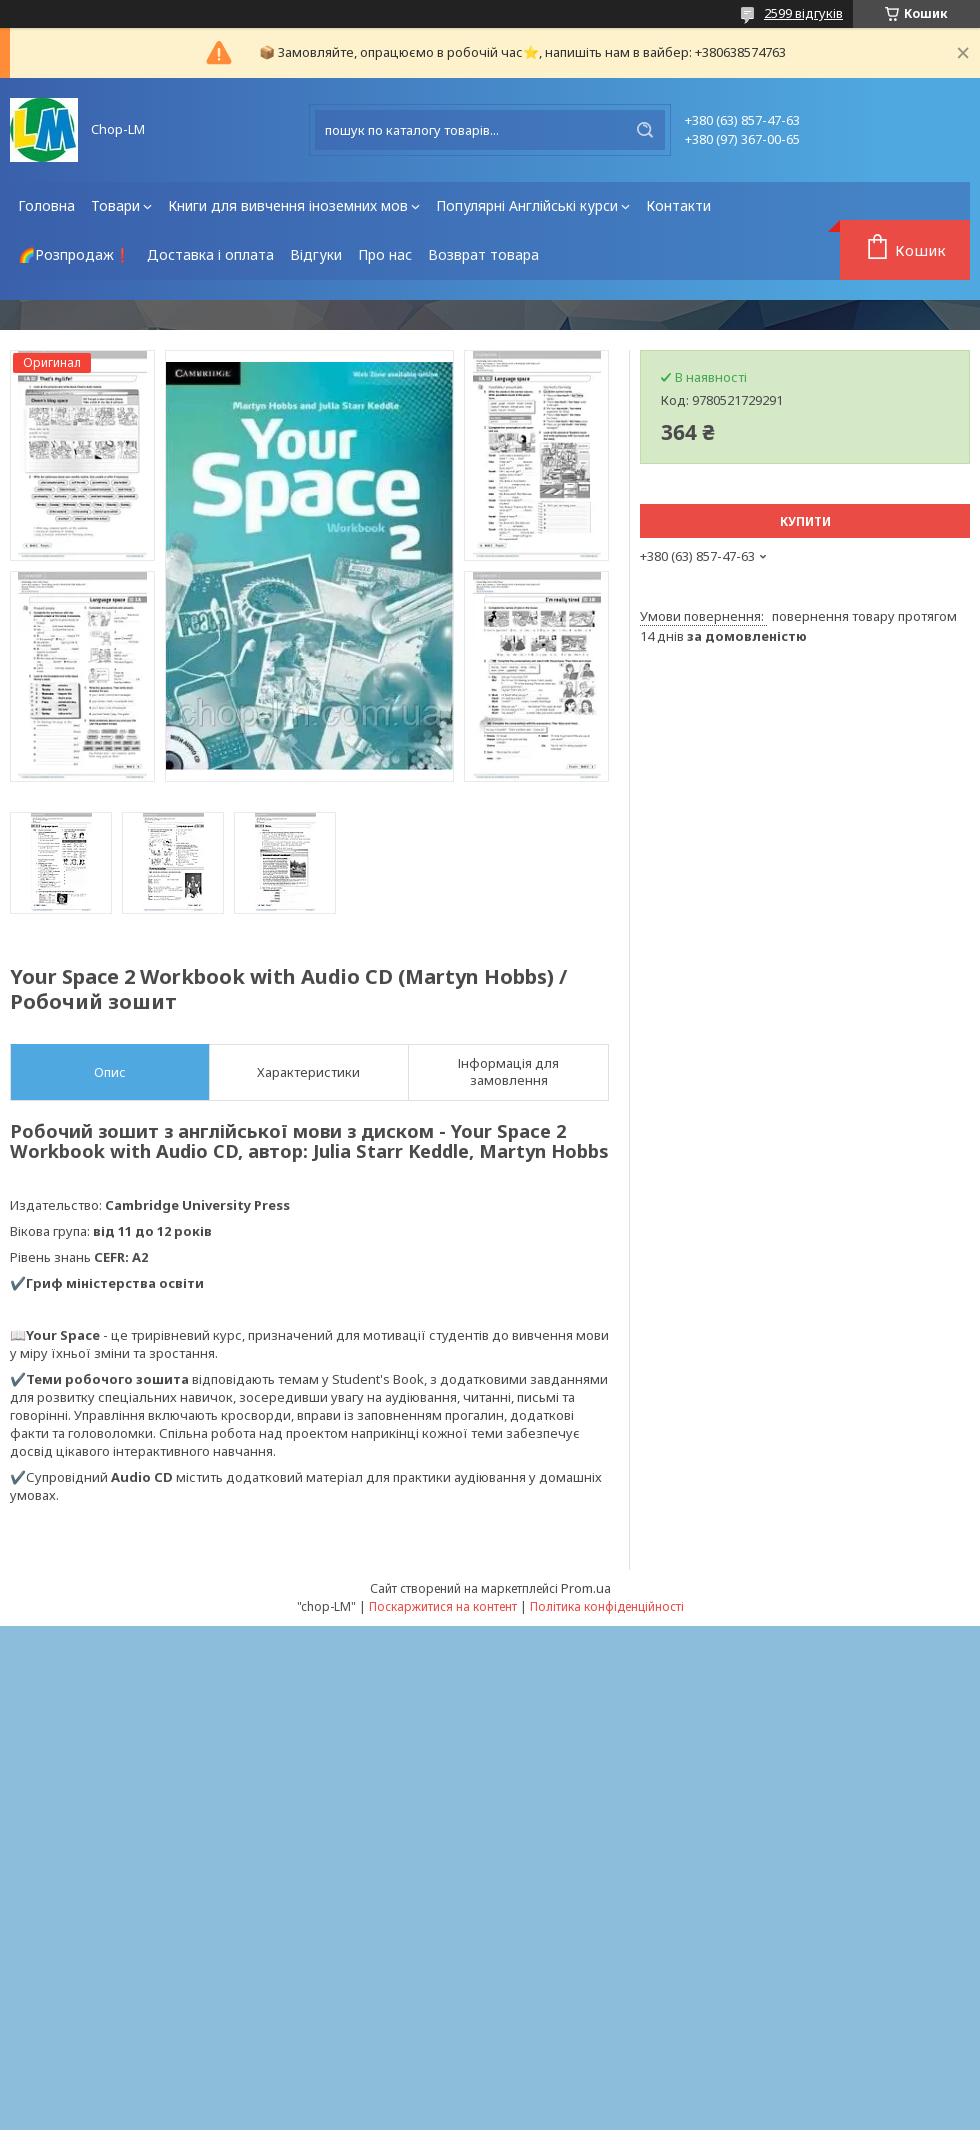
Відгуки (316, 254)
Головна (46, 205)
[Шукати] (645, 130)
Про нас (385, 254)
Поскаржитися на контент (443, 1606)
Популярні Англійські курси (527, 205)
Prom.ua (586, 1588)
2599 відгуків (803, 13)
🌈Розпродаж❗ (74, 254)
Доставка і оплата (210, 254)
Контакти (678, 205)
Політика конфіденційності (607, 1606)
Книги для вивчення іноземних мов (288, 205)
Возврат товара (483, 254)
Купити (805, 521)
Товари (115, 205)
